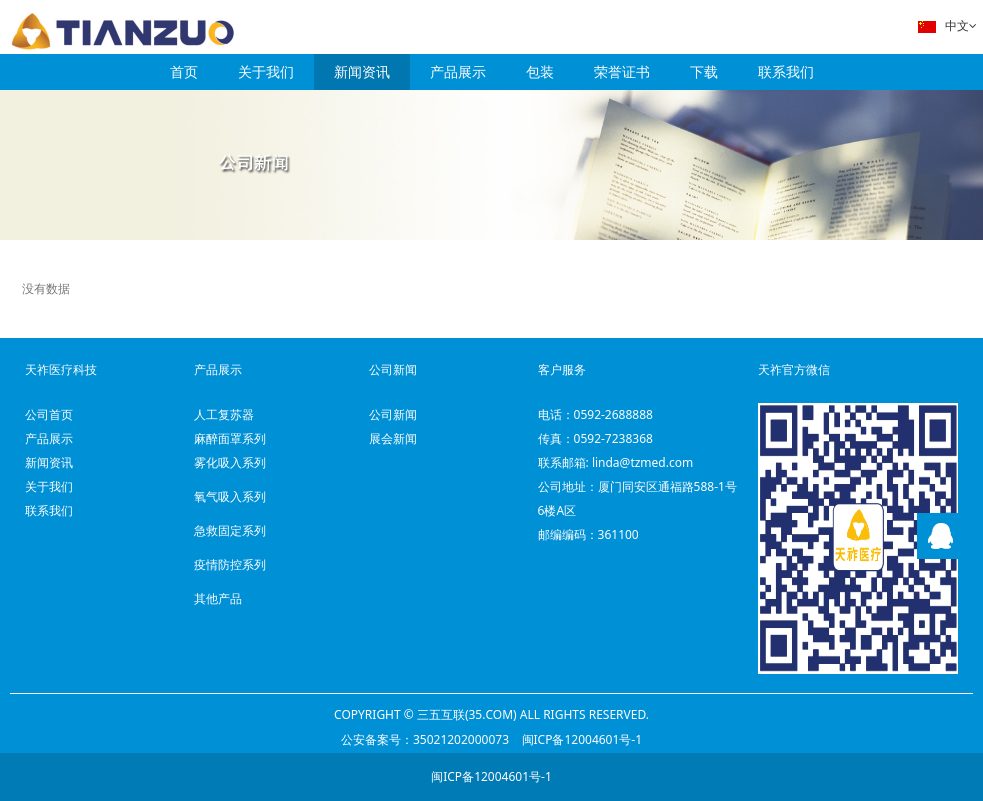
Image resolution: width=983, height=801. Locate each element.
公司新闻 (393, 414)
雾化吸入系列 (230, 462)
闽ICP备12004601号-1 (582, 739)
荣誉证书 (622, 71)
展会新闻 (393, 438)
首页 (184, 71)
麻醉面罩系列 (230, 438)
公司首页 (49, 414)
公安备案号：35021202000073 (425, 739)
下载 (704, 71)
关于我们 (266, 71)
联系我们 (786, 71)
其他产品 (218, 598)
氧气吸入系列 (230, 496)
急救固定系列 (230, 530)
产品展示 (458, 71)
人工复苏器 (224, 414)
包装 (540, 71)
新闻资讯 (362, 71)
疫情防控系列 (230, 564)
